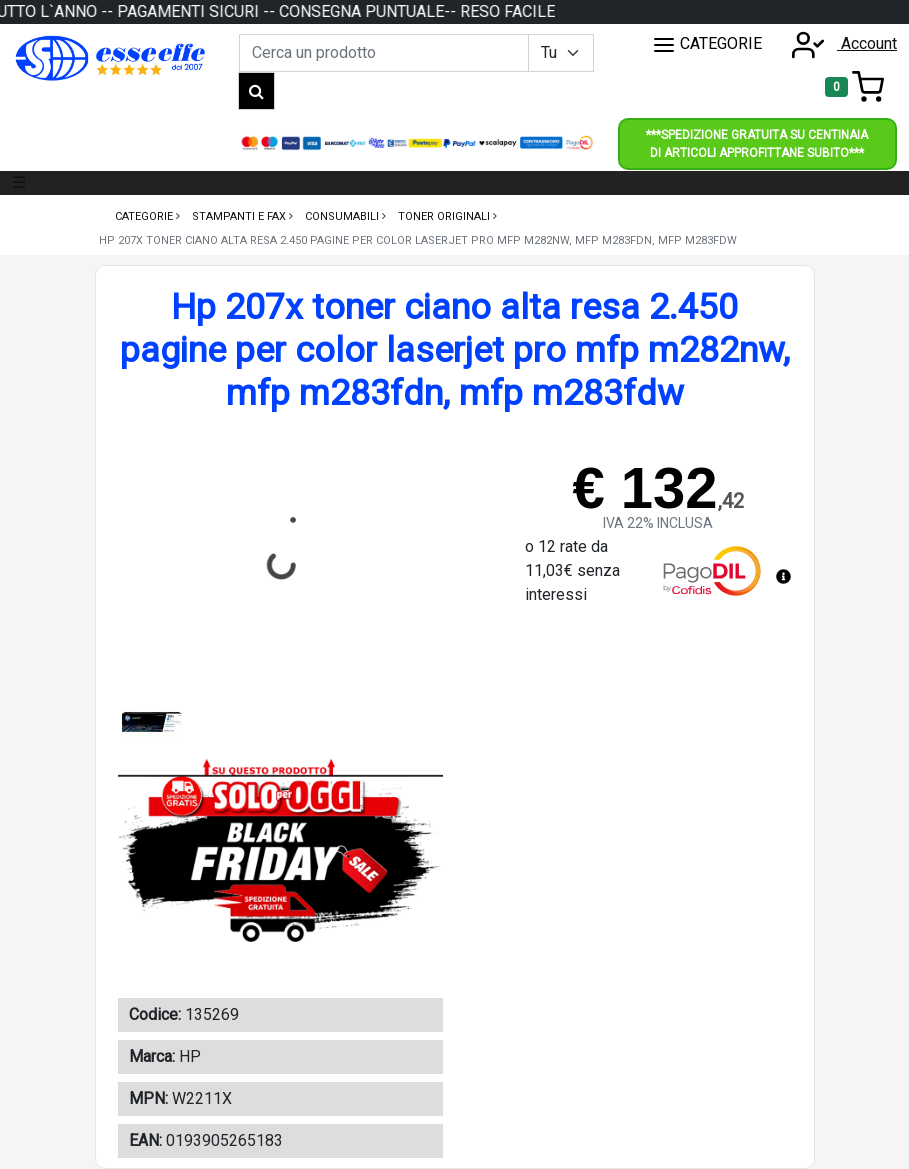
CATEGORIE (707, 45)
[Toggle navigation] (854, 87)
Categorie (145, 216)
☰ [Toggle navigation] (19, 182)
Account (838, 43)
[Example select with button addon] (561, 53)
